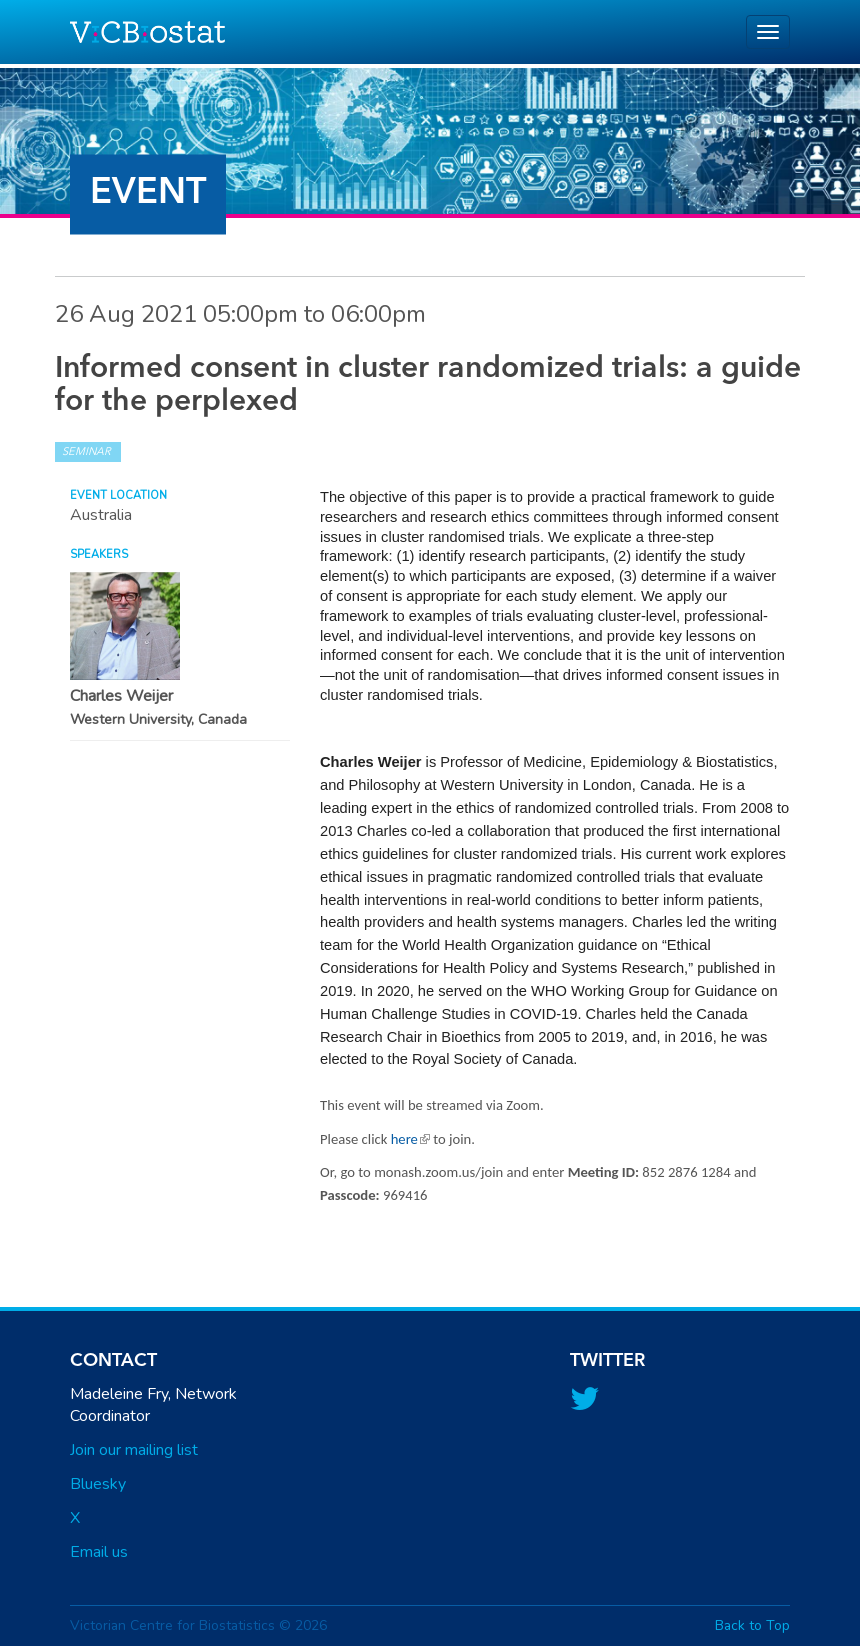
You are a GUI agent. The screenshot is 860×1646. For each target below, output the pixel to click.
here (410, 1139)
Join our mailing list (134, 1450)
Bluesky (98, 1484)
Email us (99, 1552)
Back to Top (752, 1625)
